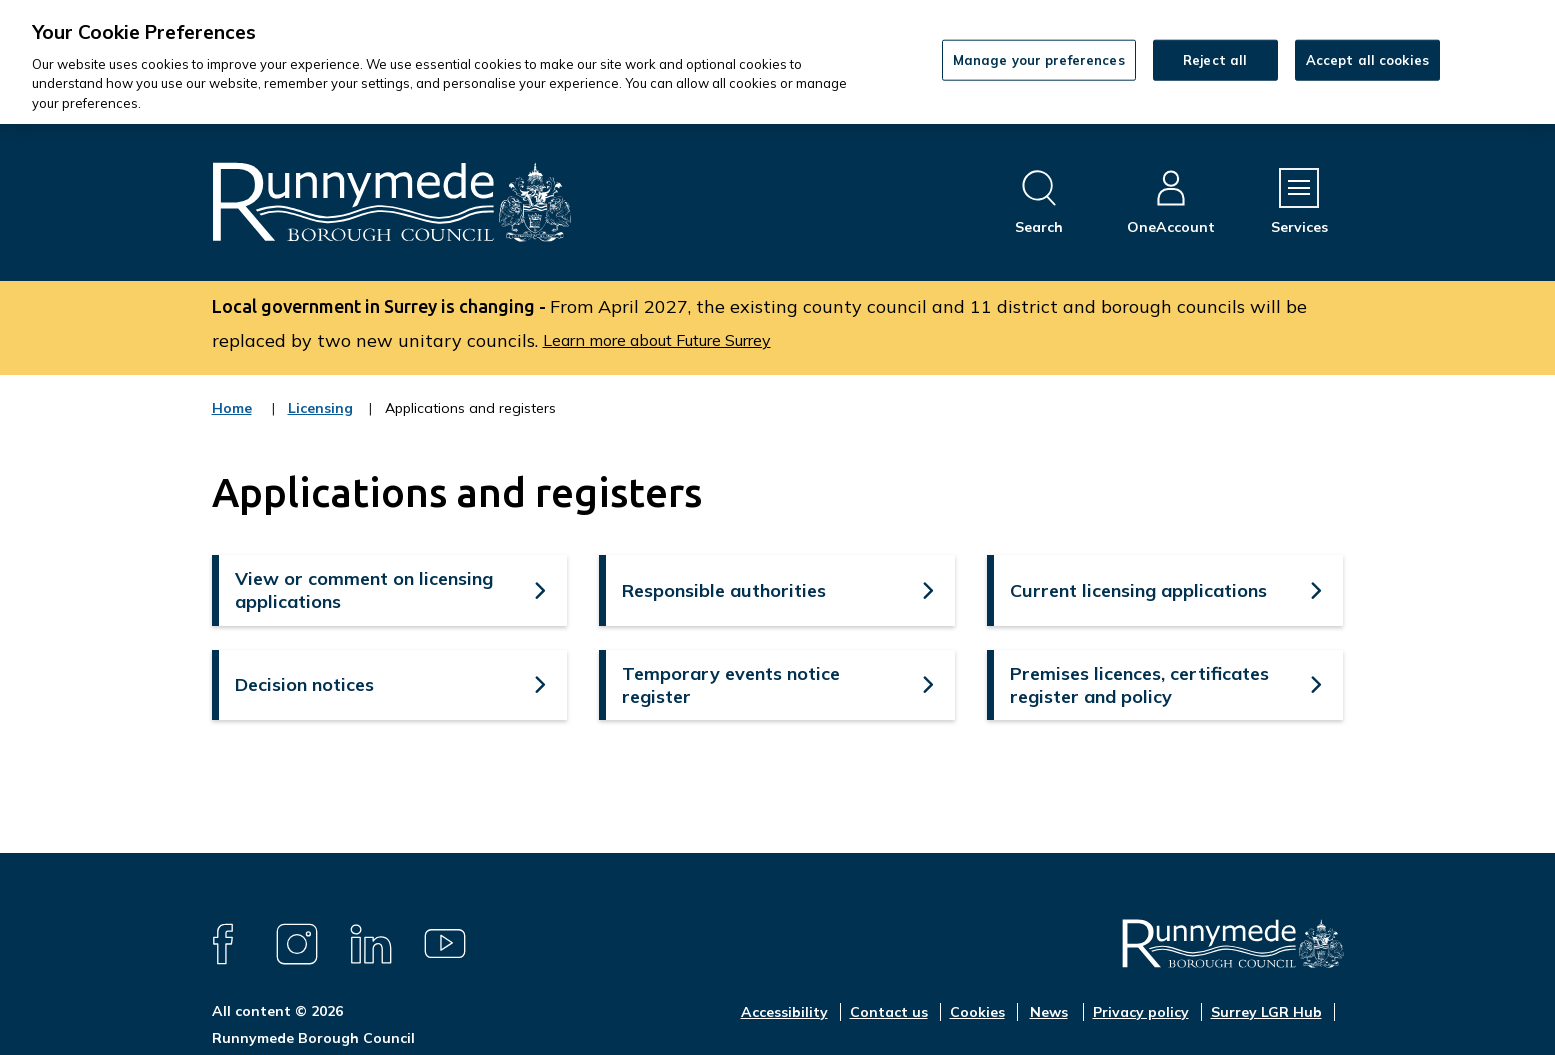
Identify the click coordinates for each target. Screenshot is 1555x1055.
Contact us (889, 1012)
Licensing (320, 421)
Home (232, 408)
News (1049, 1012)
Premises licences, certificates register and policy (1139, 685)
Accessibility (784, 1012)
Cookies (977, 1012)
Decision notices (304, 684)
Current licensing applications (1138, 590)
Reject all (1215, 59)
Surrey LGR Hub (1266, 1012)
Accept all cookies (1367, 59)
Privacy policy (1141, 1012)
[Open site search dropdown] (1039, 202)
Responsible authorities (724, 590)
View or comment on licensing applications (364, 590)
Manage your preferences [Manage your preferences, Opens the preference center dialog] (1039, 59)
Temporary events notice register (731, 685)
